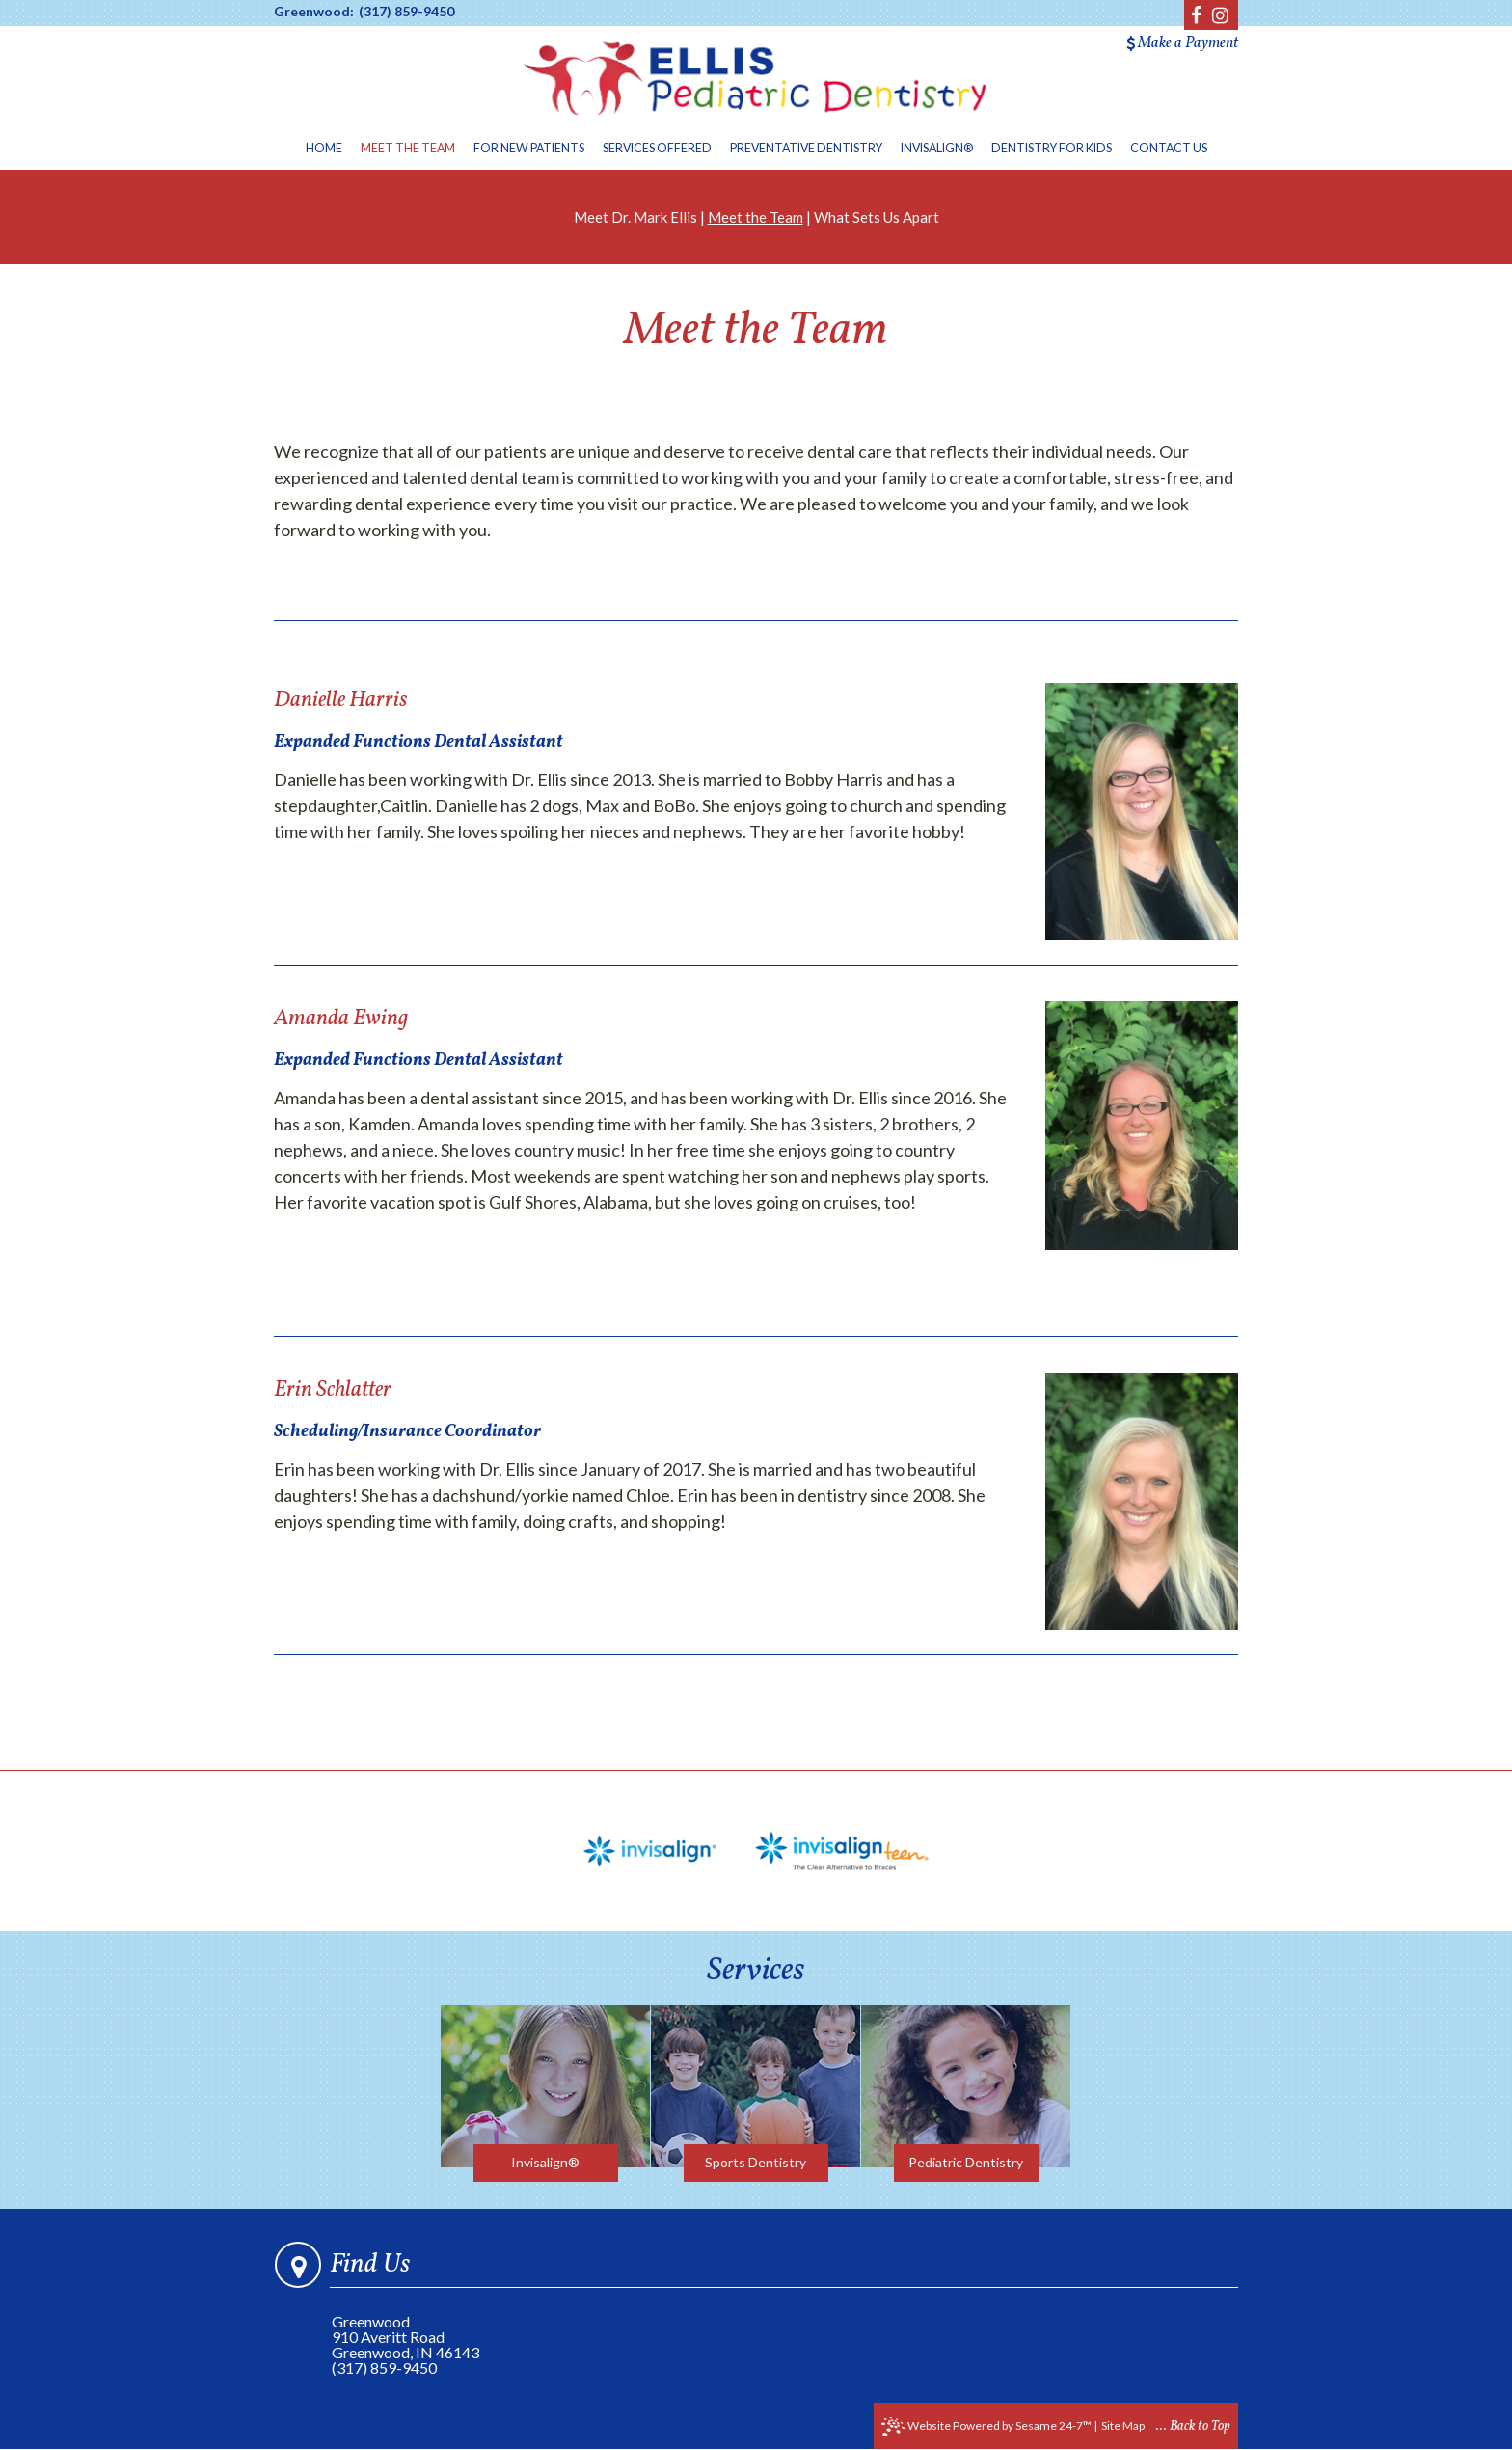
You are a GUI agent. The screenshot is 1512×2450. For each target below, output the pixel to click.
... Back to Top (1193, 2426)
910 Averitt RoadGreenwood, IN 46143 (405, 2344)
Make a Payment (1182, 43)
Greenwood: (314, 11)
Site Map (1123, 2425)
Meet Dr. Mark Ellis (635, 217)
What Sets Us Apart (876, 217)
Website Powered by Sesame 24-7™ (986, 2426)
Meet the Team (755, 217)
